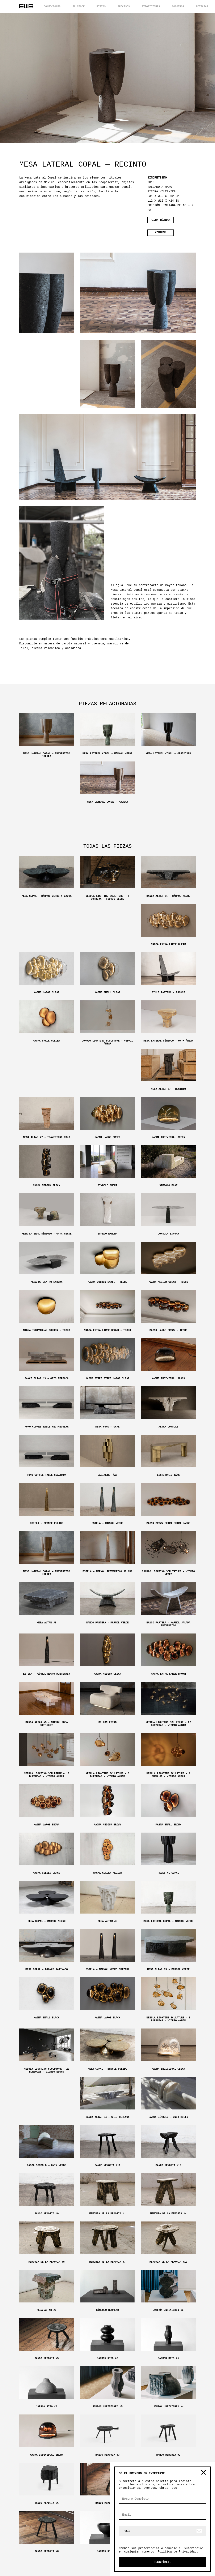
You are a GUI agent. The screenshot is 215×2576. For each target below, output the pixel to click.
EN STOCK (78, 6)
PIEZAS (101, 6)
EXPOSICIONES (151, 6)
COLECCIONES (52, 6)
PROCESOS (124, 6)
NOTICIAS (202, 6)
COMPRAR (160, 232)
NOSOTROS (178, 6)
